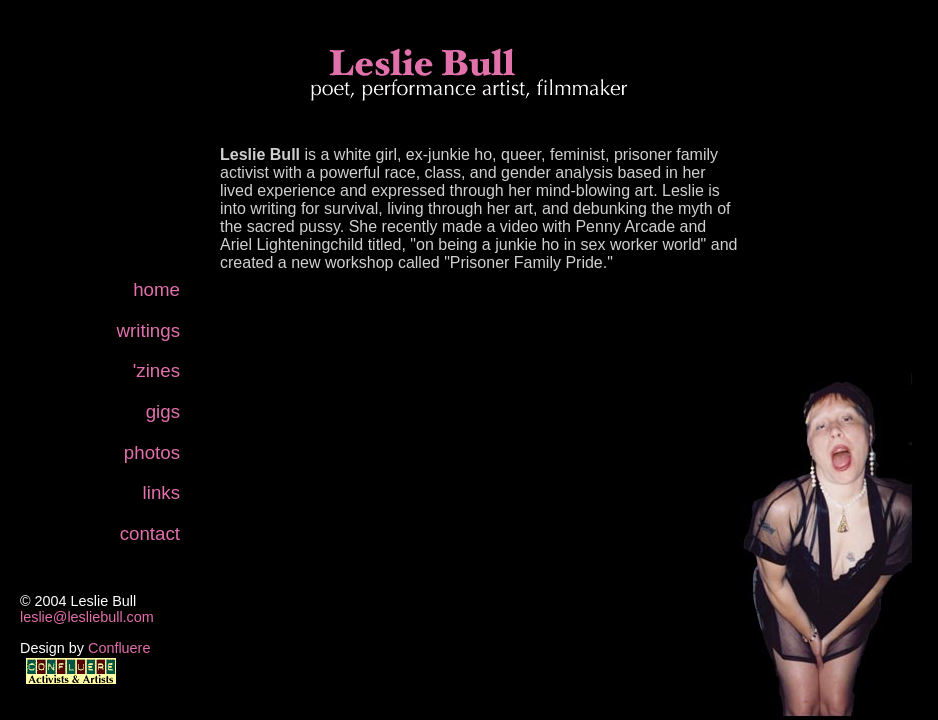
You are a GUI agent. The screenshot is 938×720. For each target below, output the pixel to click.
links (161, 492)
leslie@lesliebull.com (87, 617)
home (156, 289)
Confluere (119, 648)
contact (150, 533)
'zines (156, 370)
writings (148, 330)
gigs (163, 411)
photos (152, 452)
